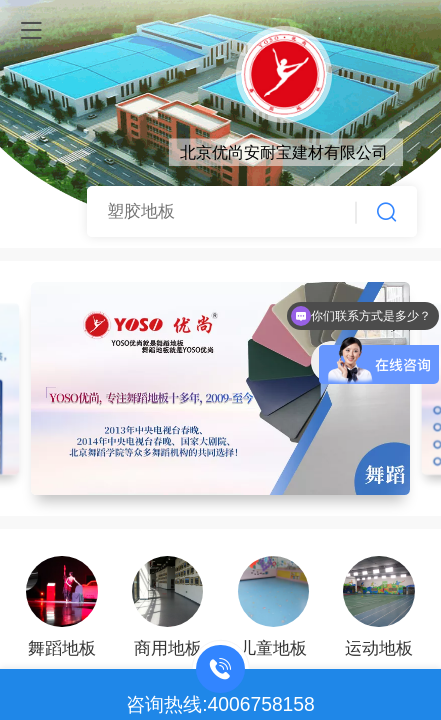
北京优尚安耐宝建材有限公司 (284, 152)
